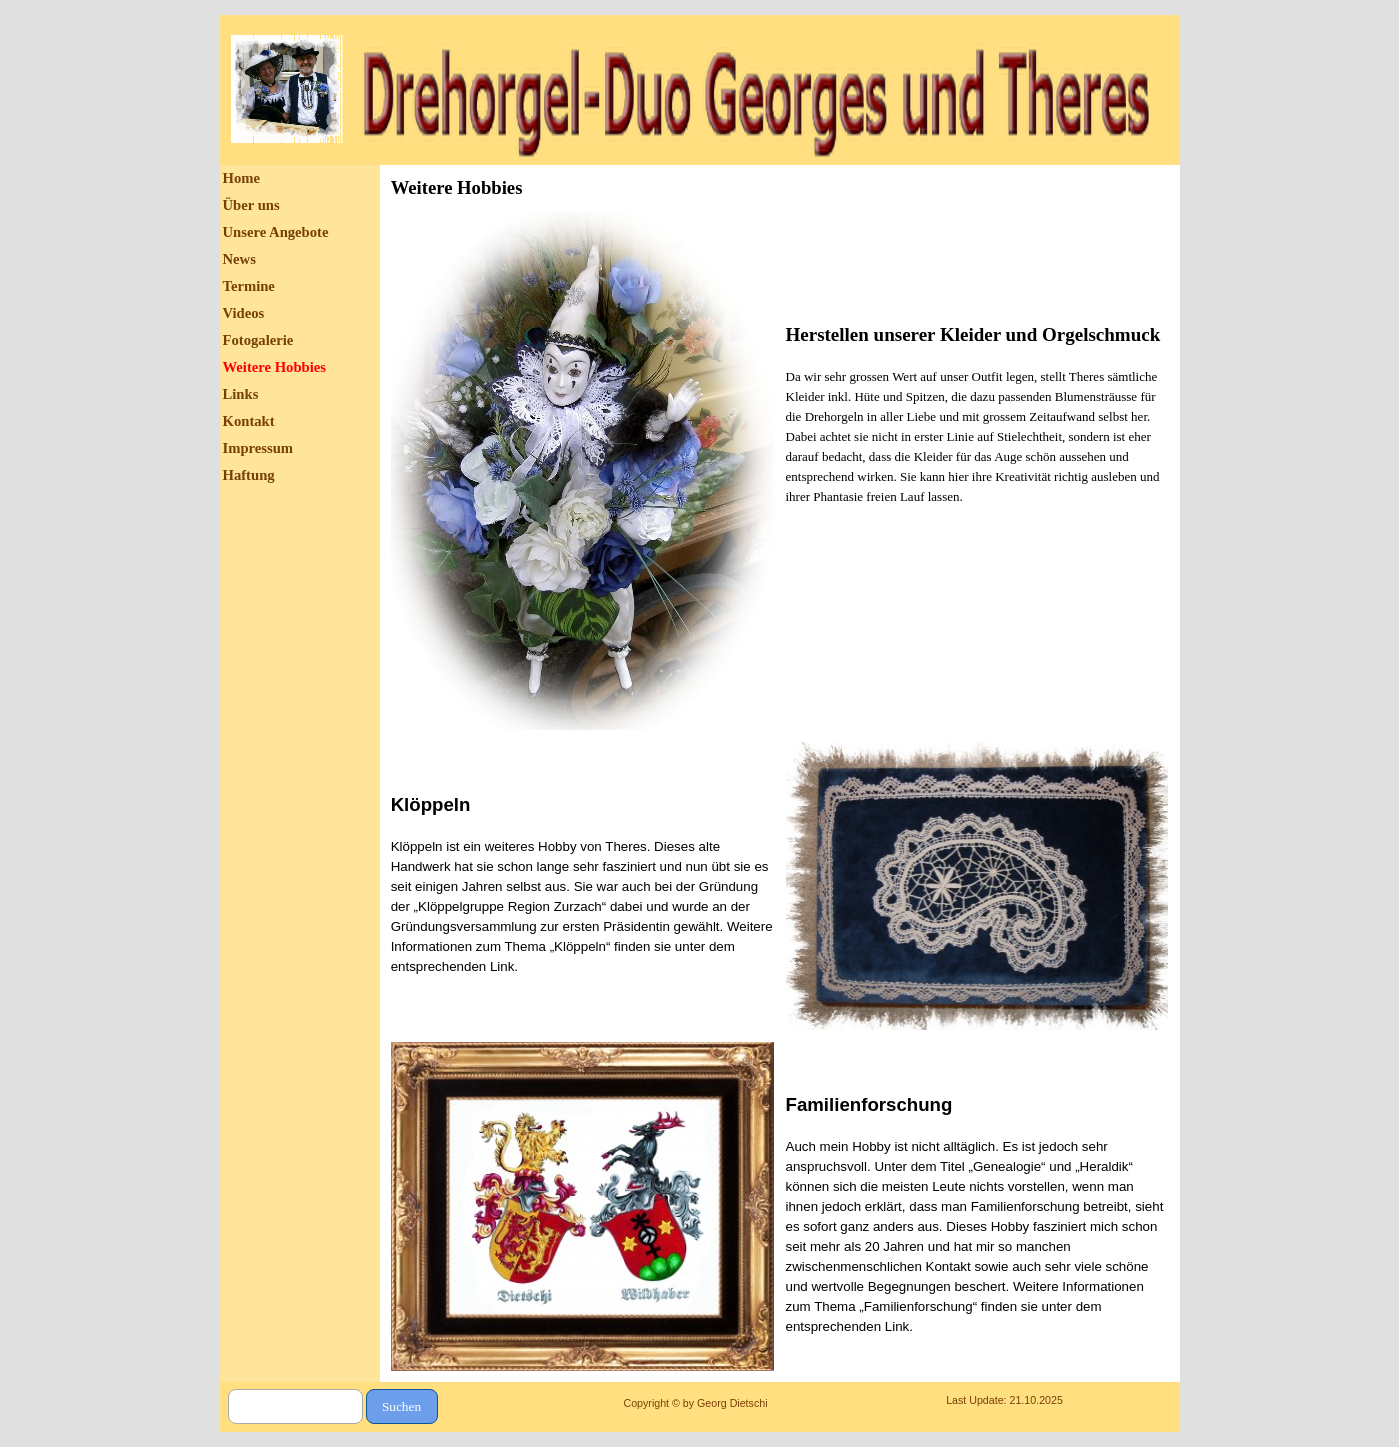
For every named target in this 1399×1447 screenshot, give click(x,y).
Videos (244, 313)
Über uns (251, 205)
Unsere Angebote (276, 232)
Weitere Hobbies (275, 367)
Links (241, 394)
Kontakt (249, 421)
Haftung (249, 475)
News (239, 259)
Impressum (258, 448)
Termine (249, 286)
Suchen (401, 1406)
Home (241, 178)
